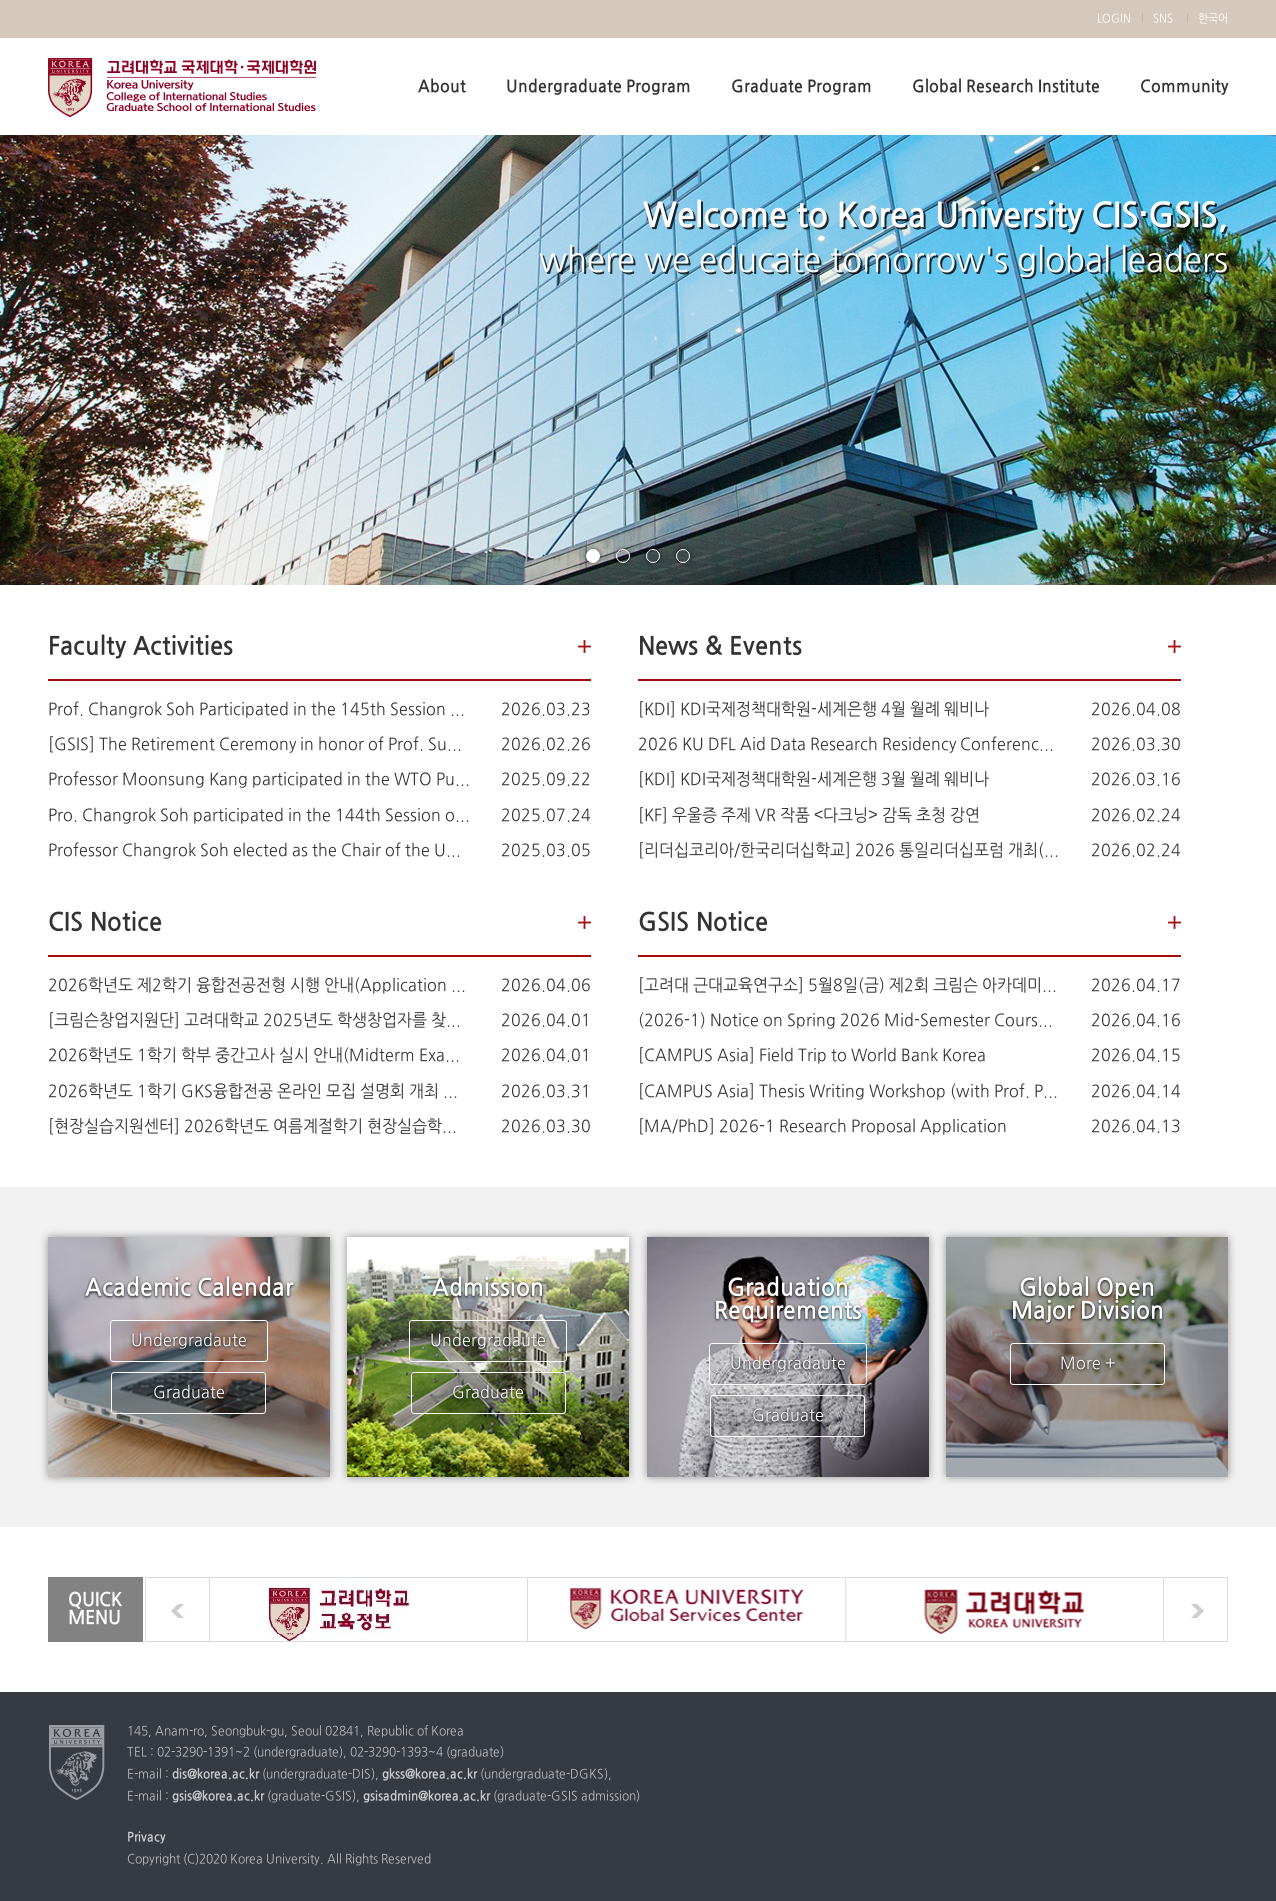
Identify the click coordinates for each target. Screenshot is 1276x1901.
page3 (653, 556)
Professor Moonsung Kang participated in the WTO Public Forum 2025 (259, 780)
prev (177, 1609)
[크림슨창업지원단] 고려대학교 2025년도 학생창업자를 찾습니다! (259, 1021)
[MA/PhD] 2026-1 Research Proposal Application (822, 1127)
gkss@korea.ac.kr (429, 1775)
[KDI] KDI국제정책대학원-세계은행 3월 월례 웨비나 (813, 780)
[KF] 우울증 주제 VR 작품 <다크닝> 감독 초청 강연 (809, 816)
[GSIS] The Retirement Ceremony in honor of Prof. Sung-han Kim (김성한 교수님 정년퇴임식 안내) (259, 745)
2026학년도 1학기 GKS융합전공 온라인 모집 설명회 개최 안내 (259, 1092)
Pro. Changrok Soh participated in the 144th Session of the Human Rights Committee (259, 816)
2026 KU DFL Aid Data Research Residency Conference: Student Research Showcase (849, 745)
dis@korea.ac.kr (215, 1775)
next (1195, 1609)
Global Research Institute (1006, 87)
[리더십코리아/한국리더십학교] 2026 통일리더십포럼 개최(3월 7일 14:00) (849, 851)
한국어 (1213, 19)
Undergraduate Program (598, 87)
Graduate (189, 1393)
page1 (593, 556)
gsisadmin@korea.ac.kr (426, 1797)
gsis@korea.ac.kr (218, 1797)
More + (1087, 1364)
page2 (623, 556)
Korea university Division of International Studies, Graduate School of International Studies (182, 88)
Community (1184, 87)
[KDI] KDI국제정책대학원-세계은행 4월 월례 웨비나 (813, 710)
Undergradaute (189, 1341)
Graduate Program (801, 87)
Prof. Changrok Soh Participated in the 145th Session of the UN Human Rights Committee (259, 710)
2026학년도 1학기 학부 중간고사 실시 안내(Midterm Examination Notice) (259, 1056)
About (442, 87)
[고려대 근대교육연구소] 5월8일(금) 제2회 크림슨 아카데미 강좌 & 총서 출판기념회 (849, 986)
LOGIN (1114, 19)
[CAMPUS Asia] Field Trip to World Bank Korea (812, 1056)
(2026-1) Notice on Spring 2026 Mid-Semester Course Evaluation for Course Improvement (849, 1021)
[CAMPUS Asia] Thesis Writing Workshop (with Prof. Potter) (849, 1092)
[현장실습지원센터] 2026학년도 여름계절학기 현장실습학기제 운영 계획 (259, 1127)
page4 (683, 556)
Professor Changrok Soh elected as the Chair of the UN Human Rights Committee (259, 851)
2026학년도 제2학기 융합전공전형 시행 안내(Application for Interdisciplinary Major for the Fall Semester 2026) (259, 986)
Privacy (146, 1838)
